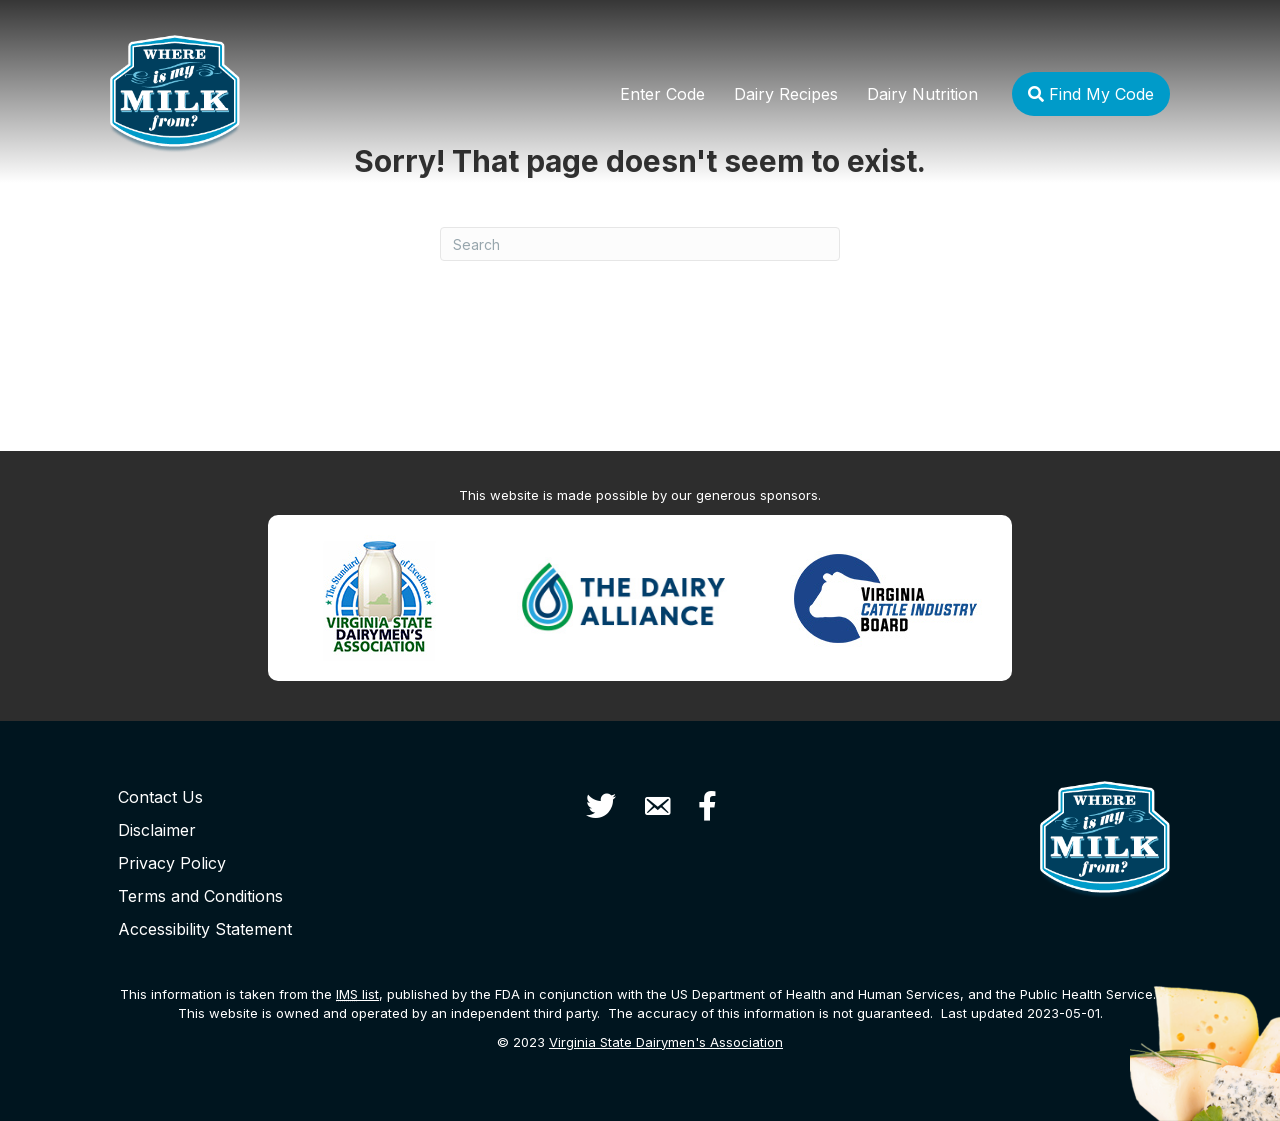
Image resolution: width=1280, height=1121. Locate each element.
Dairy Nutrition (922, 94)
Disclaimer (157, 830)
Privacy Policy (172, 863)
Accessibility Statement (205, 929)
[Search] (640, 244)
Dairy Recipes (786, 94)
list (357, 994)
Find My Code (1091, 94)
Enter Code (662, 94)
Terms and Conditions (200, 896)
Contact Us (160, 797)
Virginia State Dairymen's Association (666, 1042)
